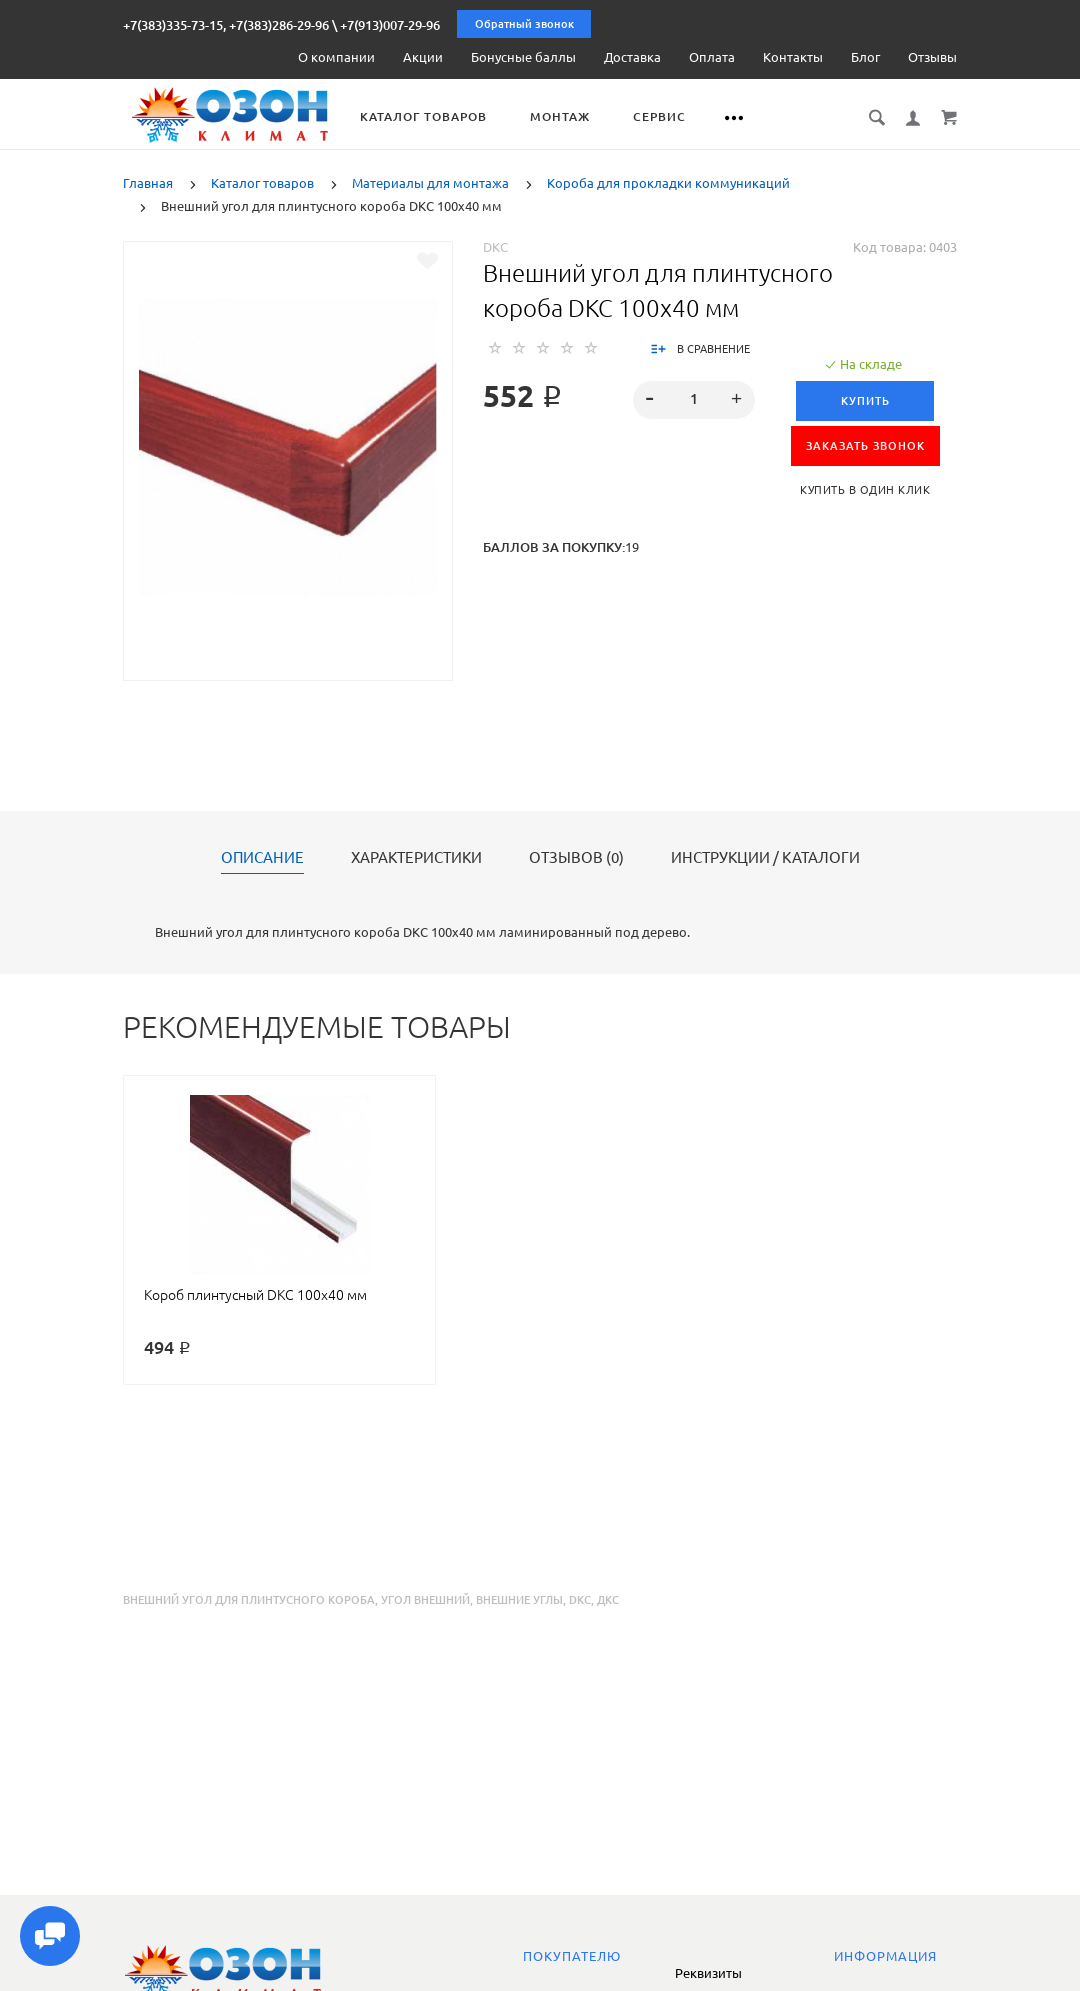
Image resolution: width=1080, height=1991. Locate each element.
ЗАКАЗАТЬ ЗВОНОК (865, 446)
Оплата (712, 57)
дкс (608, 1600)
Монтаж (583, 116)
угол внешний (425, 1600)
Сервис (682, 116)
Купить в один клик (865, 490)
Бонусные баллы (523, 57)
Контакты (793, 57)
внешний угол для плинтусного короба (249, 1600)
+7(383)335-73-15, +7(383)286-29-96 (226, 25)
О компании (336, 57)
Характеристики (416, 858)
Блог (865, 57)
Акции (423, 57)
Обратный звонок (524, 24)
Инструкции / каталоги (765, 858)
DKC (495, 247)
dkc (580, 1600)
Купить (865, 401)
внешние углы (519, 1600)
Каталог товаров (446, 116)
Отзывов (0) (576, 858)
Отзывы (932, 57)
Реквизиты (708, 1973)
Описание (262, 858)
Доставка (632, 57)
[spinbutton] (694, 400)
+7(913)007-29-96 (390, 25)
